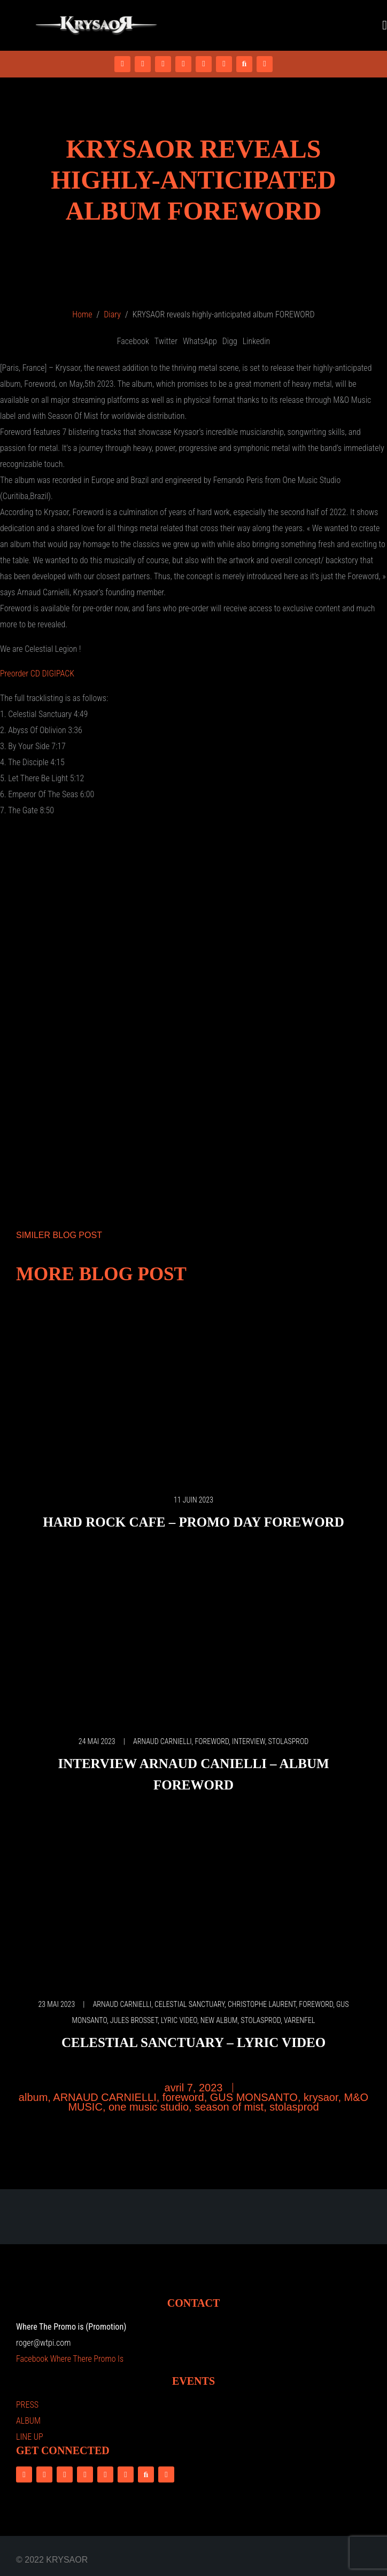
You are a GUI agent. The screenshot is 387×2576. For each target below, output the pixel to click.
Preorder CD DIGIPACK (37, 673)
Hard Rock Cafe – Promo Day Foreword (193, 1522)
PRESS (27, 2405)
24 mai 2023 (97, 1741)
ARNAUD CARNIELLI (162, 1741)
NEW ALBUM (219, 2020)
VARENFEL (299, 2020)
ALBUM (28, 2421)
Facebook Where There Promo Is (69, 2359)
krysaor (321, 2097)
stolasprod (288, 1741)
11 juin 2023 (193, 1500)
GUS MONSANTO (254, 2097)
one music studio (149, 2107)
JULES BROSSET (134, 2020)
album (33, 2097)
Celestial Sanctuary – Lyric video (193, 2042)
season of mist (229, 2107)
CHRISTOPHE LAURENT (262, 2004)
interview (248, 1741)
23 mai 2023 (56, 2004)
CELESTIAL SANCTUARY (189, 2004)
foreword (212, 1741)
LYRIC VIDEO (179, 2020)
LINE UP (29, 2437)
